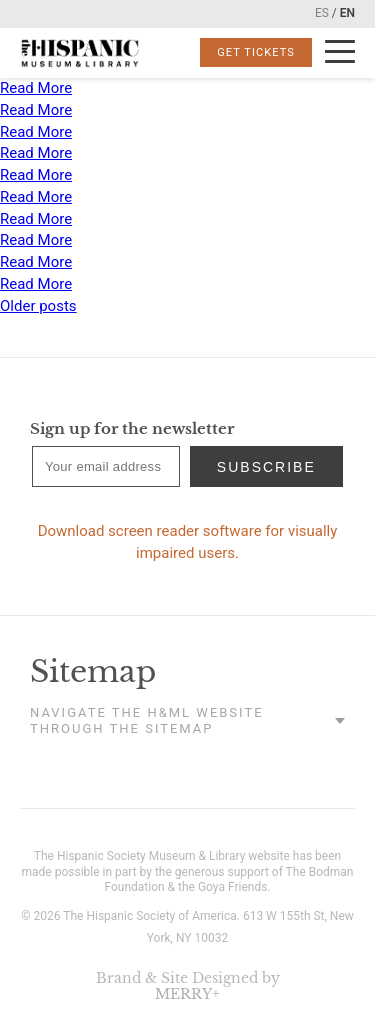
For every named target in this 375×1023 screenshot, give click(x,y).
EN (347, 13)
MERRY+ (187, 994)
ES (322, 13)
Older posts (38, 306)
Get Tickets (256, 52)
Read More (36, 88)
